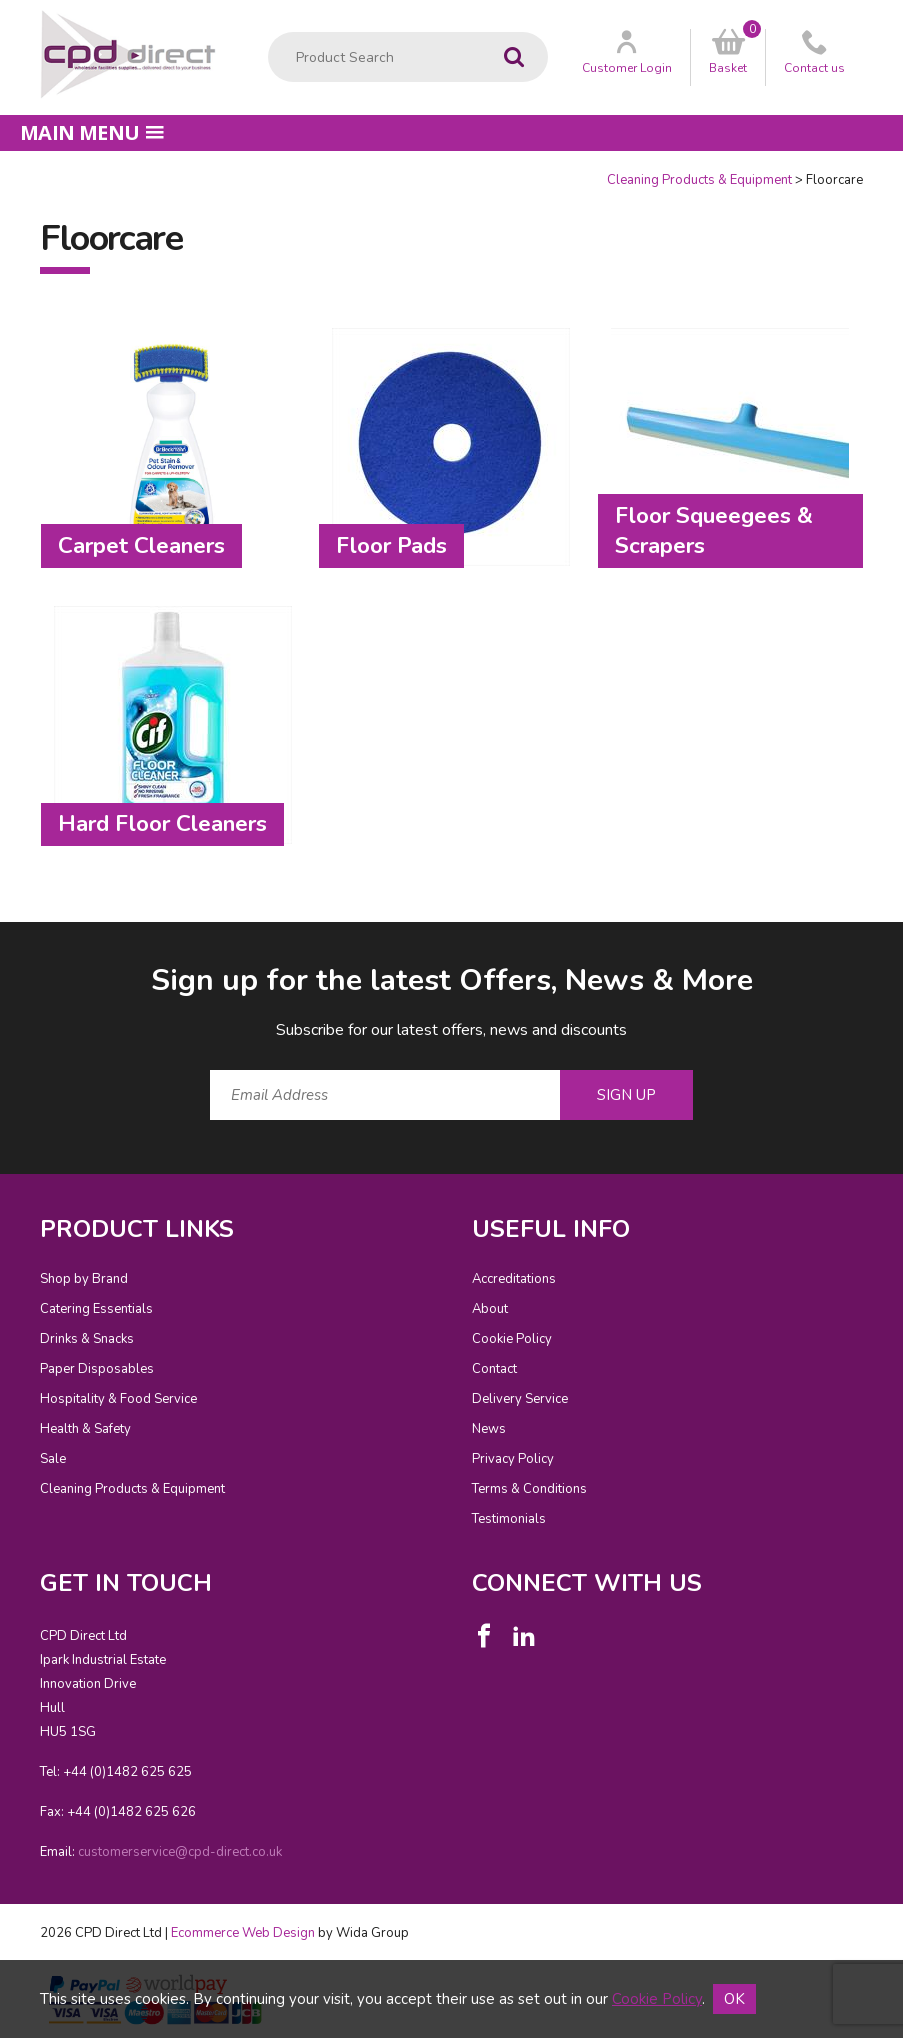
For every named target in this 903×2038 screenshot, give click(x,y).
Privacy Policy (513, 1459)
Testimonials (509, 1519)
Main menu (92, 132)
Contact (494, 1369)
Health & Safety (85, 1429)
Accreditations (514, 1279)
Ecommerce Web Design (243, 1933)
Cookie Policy (512, 1339)
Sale (53, 1459)
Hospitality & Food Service (118, 1399)
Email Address (0, 944)
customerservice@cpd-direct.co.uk (180, 1852)
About (490, 1309)
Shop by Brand (84, 1279)
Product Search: (268, 32)
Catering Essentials (96, 1309)
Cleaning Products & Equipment (699, 180)
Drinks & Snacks (87, 1339)
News (489, 1429)
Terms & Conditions (529, 1489)
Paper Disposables (97, 1369)
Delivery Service (520, 1399)
